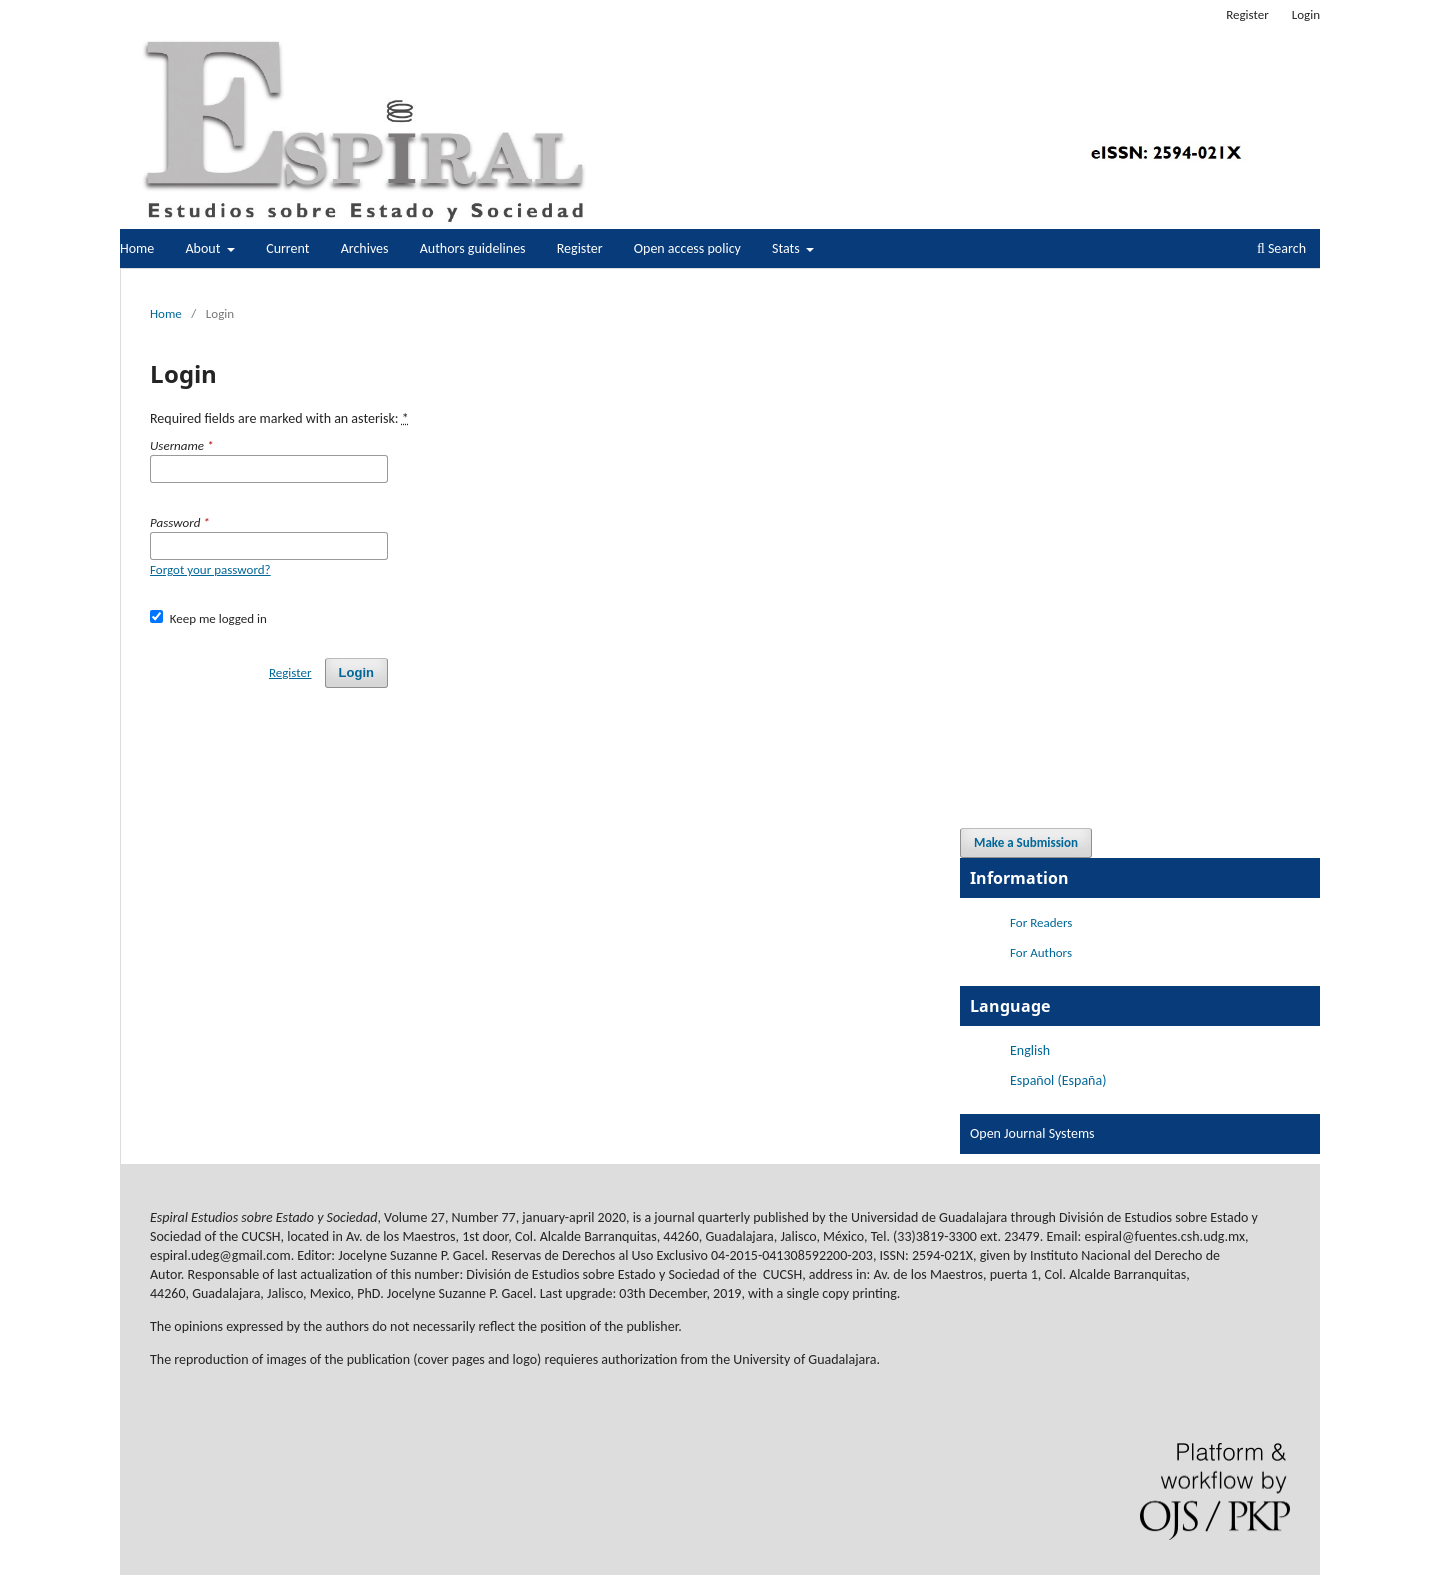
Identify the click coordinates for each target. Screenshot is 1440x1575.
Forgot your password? (210, 569)
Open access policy (687, 248)
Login (1306, 14)
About (204, 248)
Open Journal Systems (1032, 1133)
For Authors (1041, 952)
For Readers (1041, 922)
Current (287, 248)
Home (137, 248)
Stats (787, 248)
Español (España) (1058, 1080)
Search (1281, 248)
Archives (365, 248)
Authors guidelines (473, 248)
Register (580, 248)
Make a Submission (1026, 842)
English (1030, 1050)
